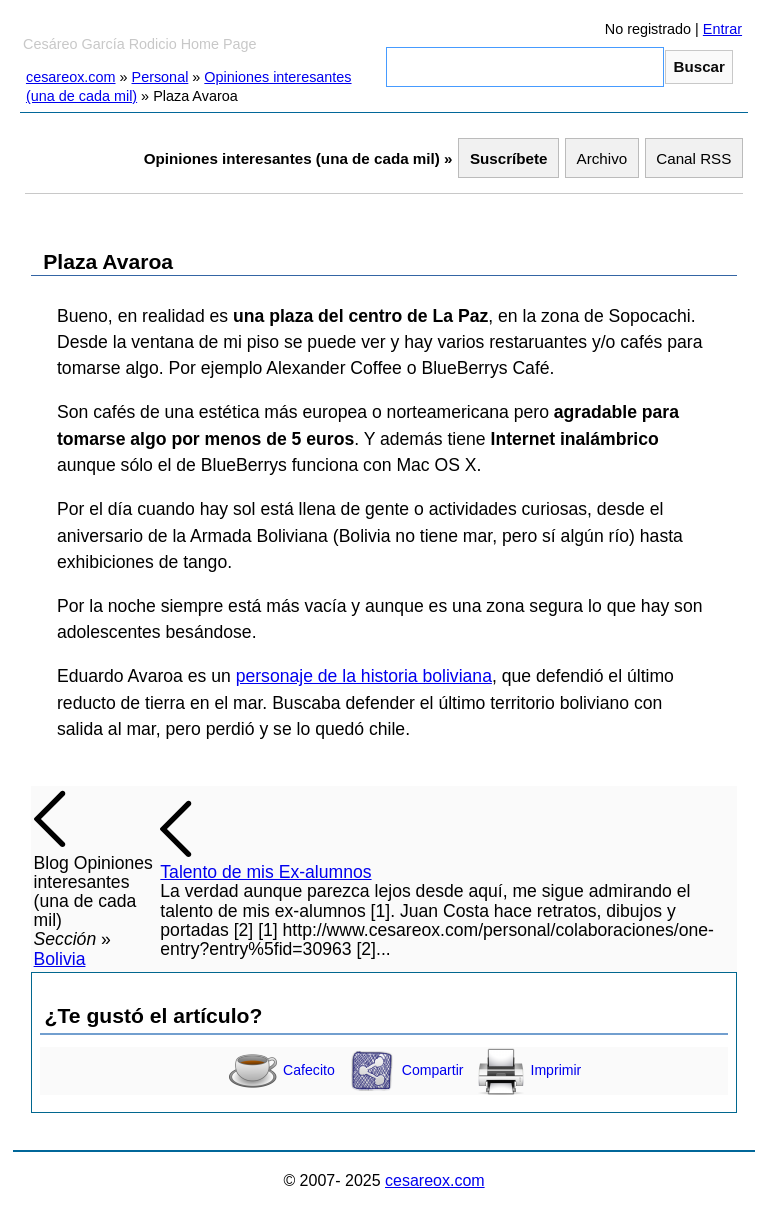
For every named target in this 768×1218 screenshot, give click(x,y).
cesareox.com (71, 77)
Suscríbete (509, 158)
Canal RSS (693, 158)
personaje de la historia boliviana (364, 676)
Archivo (602, 158)
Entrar (722, 29)
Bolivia (60, 959)
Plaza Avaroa (108, 261)
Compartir (405, 1070)
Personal (160, 77)
